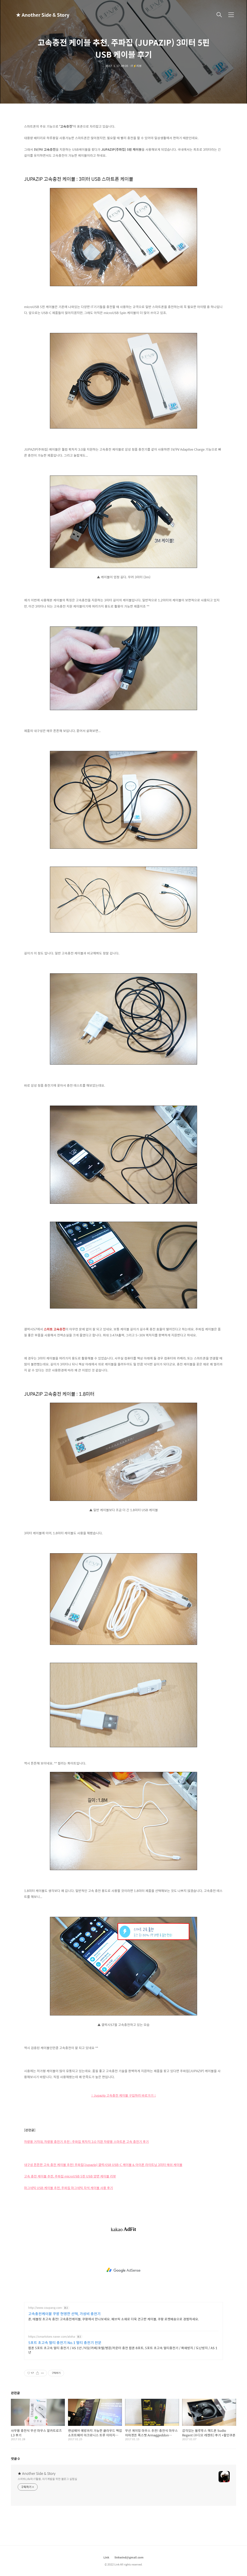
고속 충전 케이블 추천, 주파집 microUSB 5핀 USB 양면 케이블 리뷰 (70, 2176)
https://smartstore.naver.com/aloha (51, 2336)
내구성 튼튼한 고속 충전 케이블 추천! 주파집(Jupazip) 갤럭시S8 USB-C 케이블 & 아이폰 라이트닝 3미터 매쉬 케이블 (103, 2164)
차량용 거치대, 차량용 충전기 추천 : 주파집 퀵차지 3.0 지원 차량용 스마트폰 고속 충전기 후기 (86, 2141)
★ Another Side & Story (36, 15)
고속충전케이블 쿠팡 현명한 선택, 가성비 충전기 (64, 2313)
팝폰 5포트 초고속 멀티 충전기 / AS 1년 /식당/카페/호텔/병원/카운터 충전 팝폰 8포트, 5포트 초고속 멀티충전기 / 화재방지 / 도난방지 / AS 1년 (122, 2350)
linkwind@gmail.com (129, 2557)
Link (106, 2557)
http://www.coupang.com (45, 2307)
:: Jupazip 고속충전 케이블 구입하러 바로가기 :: (123, 2095)
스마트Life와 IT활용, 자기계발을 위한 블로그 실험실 (47, 2479)
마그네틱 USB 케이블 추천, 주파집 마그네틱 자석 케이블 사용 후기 (68, 2187)
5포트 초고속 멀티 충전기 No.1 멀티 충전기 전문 (64, 2342)
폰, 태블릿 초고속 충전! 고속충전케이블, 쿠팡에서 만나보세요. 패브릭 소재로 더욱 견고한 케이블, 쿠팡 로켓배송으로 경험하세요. (113, 2319)
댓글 (15, 2458)
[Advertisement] (123, 2270)
